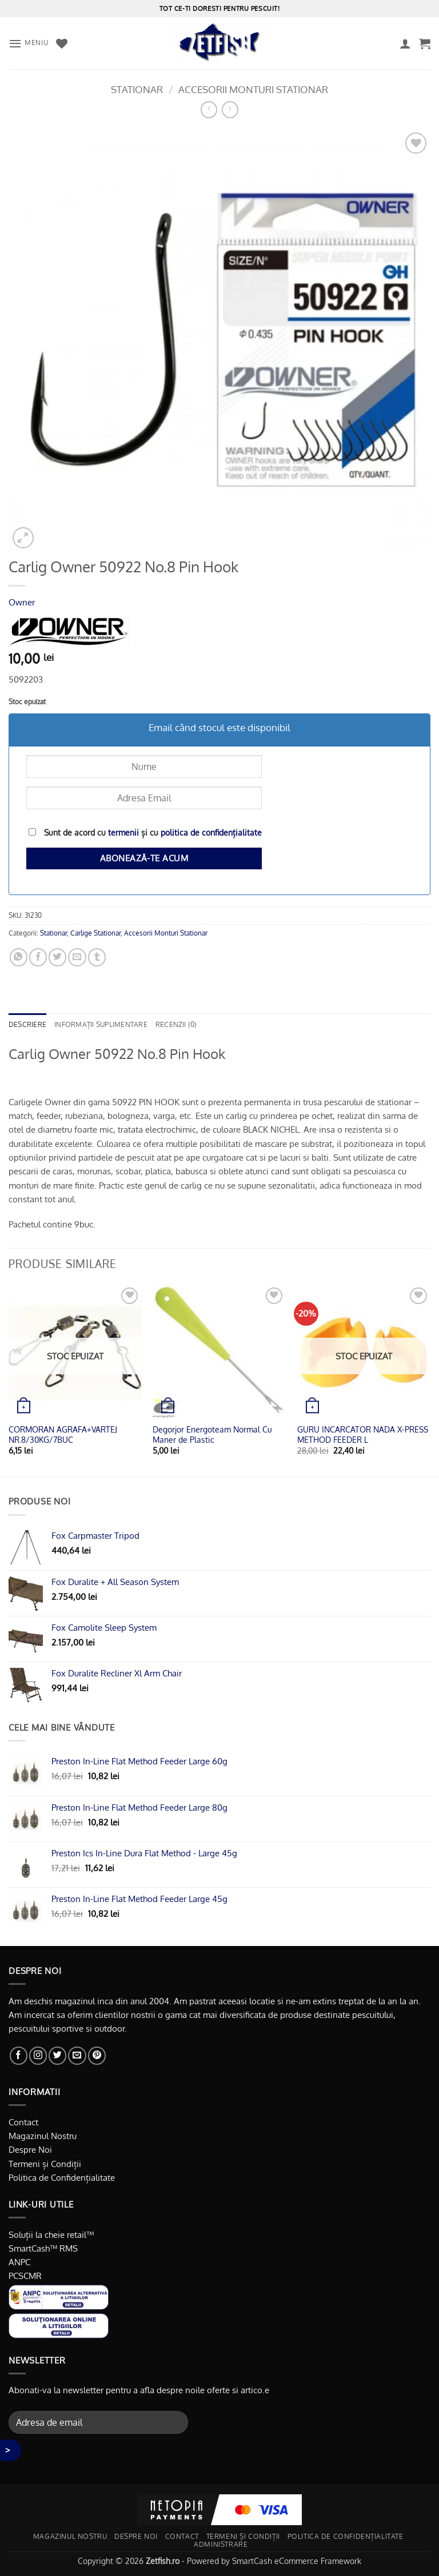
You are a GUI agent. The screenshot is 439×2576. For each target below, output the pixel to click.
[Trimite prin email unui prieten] (77, 957)
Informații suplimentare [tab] (100, 1024)
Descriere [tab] (27, 1024)
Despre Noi (30, 2149)
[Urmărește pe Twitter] (57, 2055)
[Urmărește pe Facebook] (18, 2055)
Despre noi (136, 2536)
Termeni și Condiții (45, 2163)
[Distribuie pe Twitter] (57, 957)
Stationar (137, 89)
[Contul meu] (405, 43)
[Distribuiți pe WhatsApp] (18, 957)
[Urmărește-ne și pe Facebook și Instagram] (38, 2055)
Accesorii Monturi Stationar (253, 89)
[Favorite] (61, 43)
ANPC (19, 2262)
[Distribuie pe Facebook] (38, 957)
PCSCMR (25, 2275)
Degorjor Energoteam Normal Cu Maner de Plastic (212, 1435)
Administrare (221, 2544)
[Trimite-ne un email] (77, 2055)
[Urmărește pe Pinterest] (97, 2055)
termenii (123, 832)
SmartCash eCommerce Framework (296, 2561)
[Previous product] (230, 109)
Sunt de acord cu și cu (145, 832)
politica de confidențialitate (211, 832)
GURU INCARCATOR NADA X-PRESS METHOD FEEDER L (362, 1435)
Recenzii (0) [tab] (176, 1024)
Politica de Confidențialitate (62, 2177)
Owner (22, 602)
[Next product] (209, 109)
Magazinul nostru (70, 2536)
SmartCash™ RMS (43, 2248)
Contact (23, 2122)
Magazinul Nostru (43, 2135)
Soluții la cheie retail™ (51, 2234)
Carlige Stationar (95, 933)
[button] (28, 43)
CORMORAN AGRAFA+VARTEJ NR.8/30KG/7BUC (63, 1435)
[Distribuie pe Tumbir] (97, 957)
